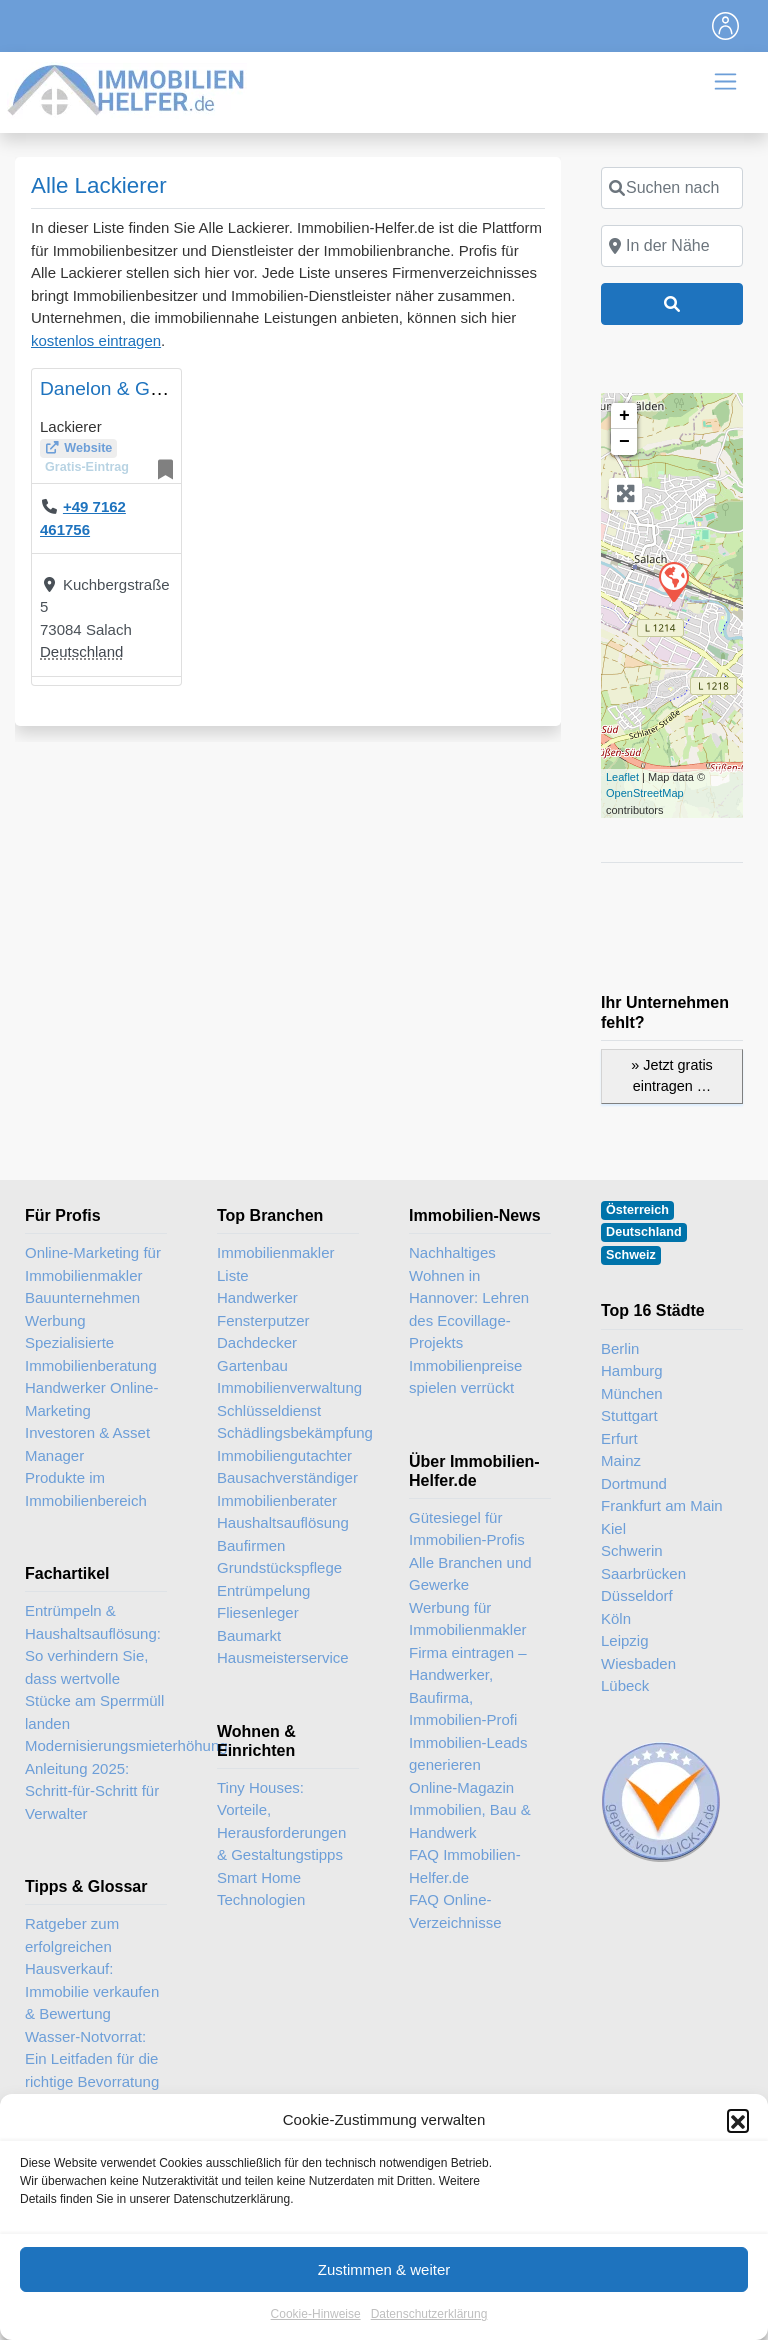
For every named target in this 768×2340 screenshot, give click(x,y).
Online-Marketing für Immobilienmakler (93, 1264)
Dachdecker (257, 1342)
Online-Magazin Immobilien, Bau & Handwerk (470, 1810)
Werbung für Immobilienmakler (468, 1619)
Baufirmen (251, 1545)
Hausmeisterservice (283, 1657)
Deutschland (81, 651)
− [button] (624, 442)
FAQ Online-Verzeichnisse (455, 1911)
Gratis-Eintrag (87, 467)
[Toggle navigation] (726, 26)
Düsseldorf (637, 1595)
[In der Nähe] (672, 246)
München (632, 1393)
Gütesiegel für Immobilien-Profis (467, 1529)
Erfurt (619, 1438)
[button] (738, 2219)
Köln (616, 1618)
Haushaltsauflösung (283, 1522)
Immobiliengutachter (284, 1455)
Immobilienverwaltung (288, 1387)
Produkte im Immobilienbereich (86, 1489)
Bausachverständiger (287, 1477)
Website (88, 448)
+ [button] (624, 416)
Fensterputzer (263, 1320)
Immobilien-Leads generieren (468, 1754)
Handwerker (257, 1297)
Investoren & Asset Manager (87, 1444)
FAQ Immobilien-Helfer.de (465, 1866)
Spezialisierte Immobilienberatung (91, 1354)
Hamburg (632, 1370)
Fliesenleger (258, 1612)
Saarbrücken (643, 1573)
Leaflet (622, 777)
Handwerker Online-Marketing (91, 1399)
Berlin (620, 1348)
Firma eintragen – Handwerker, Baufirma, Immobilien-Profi (468, 1686)
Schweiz (631, 1255)
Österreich (637, 1210)
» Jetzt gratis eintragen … (672, 1076)
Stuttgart (629, 1415)
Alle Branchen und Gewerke (470, 1574)
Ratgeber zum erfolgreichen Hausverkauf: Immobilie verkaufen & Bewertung (92, 1968)
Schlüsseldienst (269, 1410)
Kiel (613, 1528)
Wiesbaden (638, 1663)
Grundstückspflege (279, 1567)
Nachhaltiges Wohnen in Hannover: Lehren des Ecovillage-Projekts (469, 1297)
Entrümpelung (263, 1590)
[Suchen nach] (672, 188)
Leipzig (625, 1640)
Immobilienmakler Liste (276, 1264)
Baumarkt (249, 1635)
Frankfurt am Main (662, 1505)
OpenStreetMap (645, 793)
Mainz (621, 1460)
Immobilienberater (277, 1500)
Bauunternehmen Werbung (82, 1309)
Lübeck (625, 1685)
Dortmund (634, 1483)
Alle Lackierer (99, 185)
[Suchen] (672, 304)
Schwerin (632, 1550)
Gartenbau (252, 1365)
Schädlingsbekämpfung (288, 1432)
